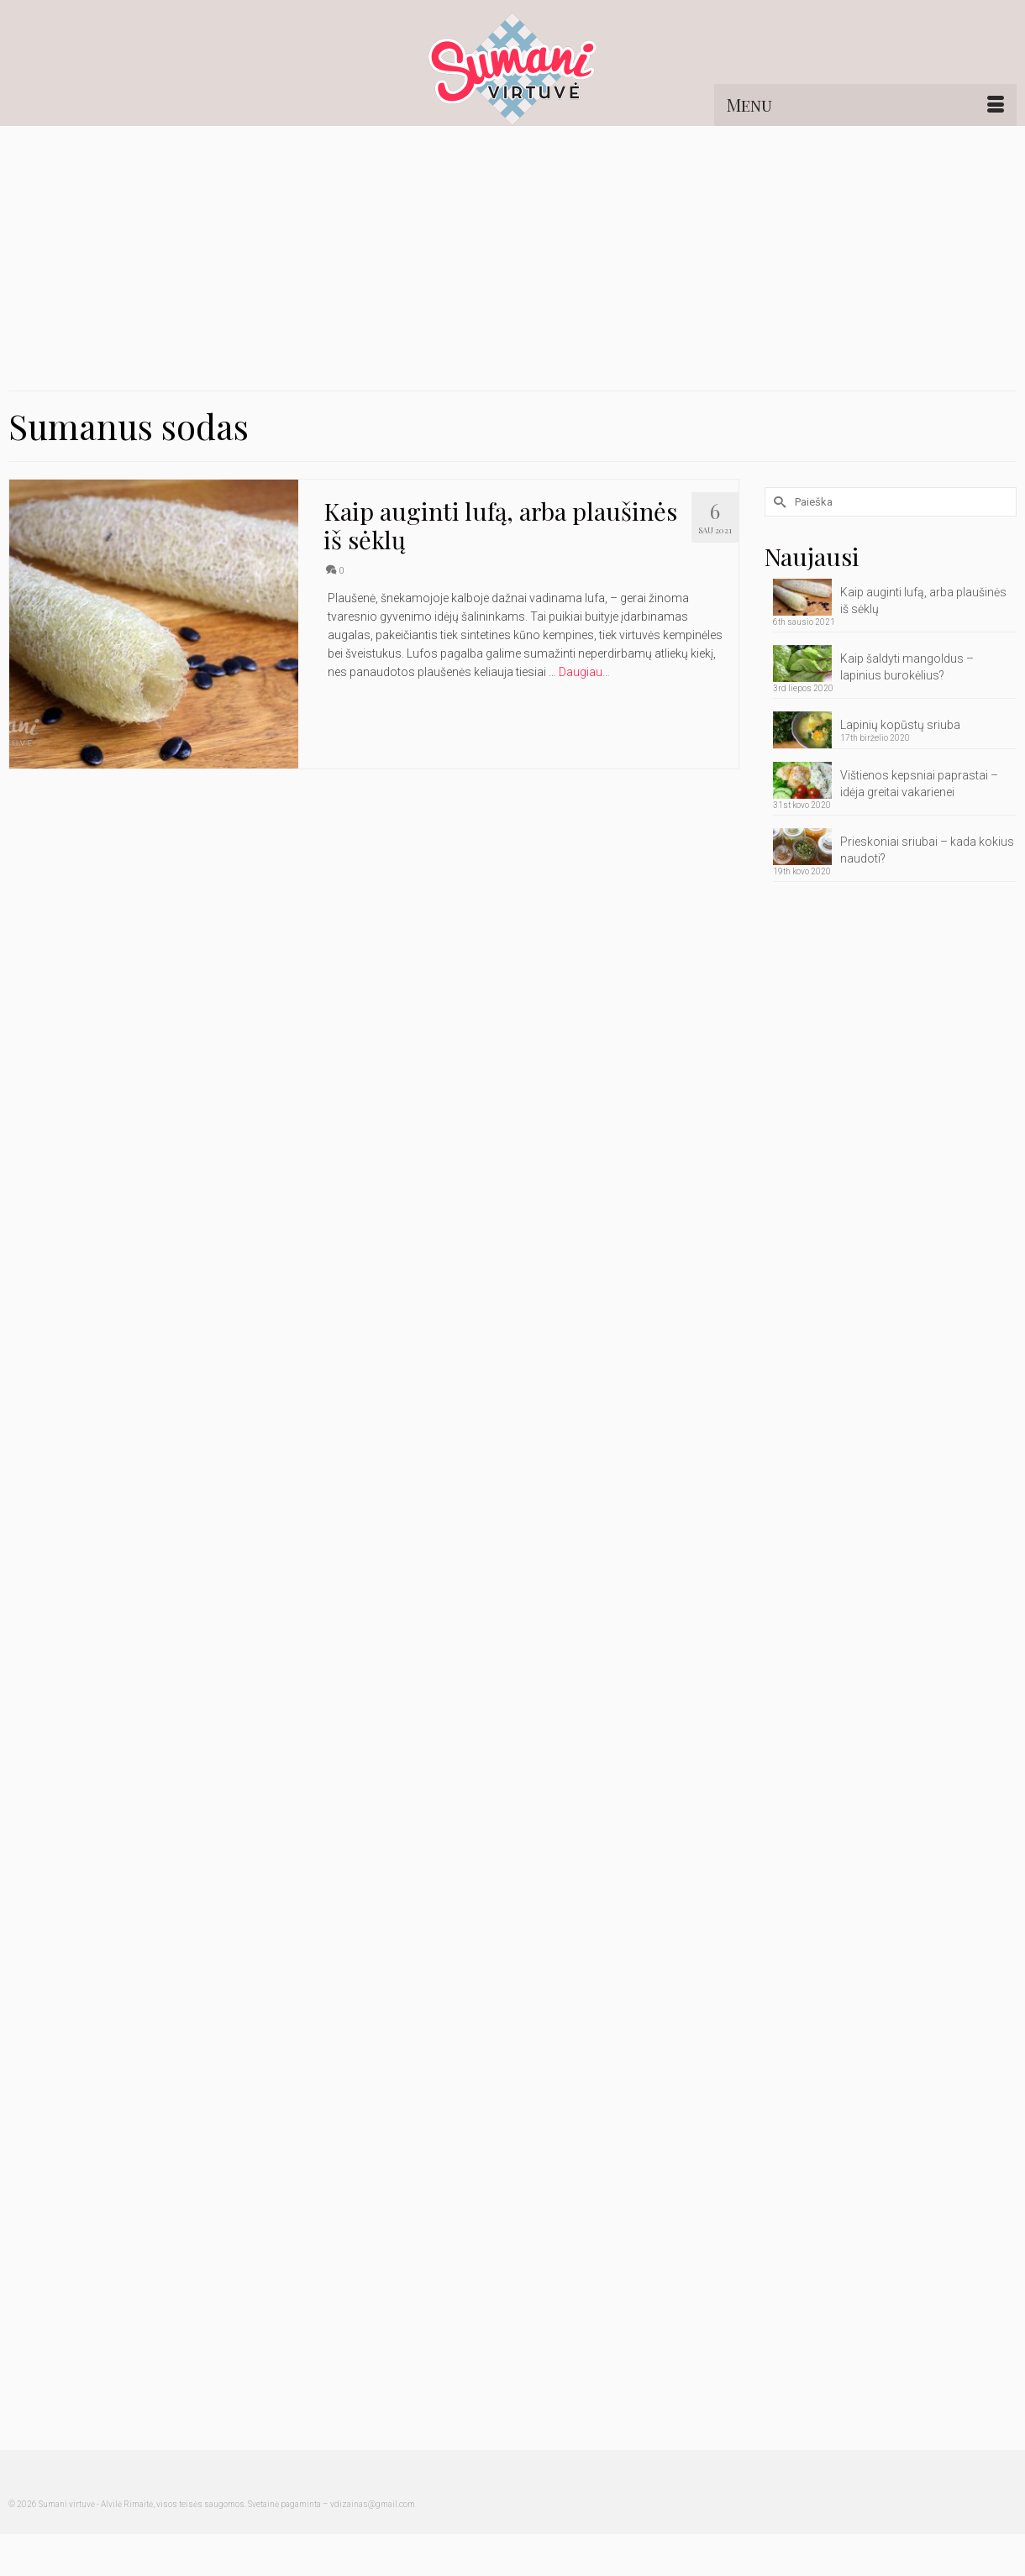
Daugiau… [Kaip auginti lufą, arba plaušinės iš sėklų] (584, 672)
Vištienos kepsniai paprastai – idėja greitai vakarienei (919, 784)
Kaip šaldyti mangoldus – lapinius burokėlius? (907, 667)
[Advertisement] (512, 252)
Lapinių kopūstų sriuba (900, 725)
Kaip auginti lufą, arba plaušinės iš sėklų (923, 600)
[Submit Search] (777, 502)
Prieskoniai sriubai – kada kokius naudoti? (927, 850)
